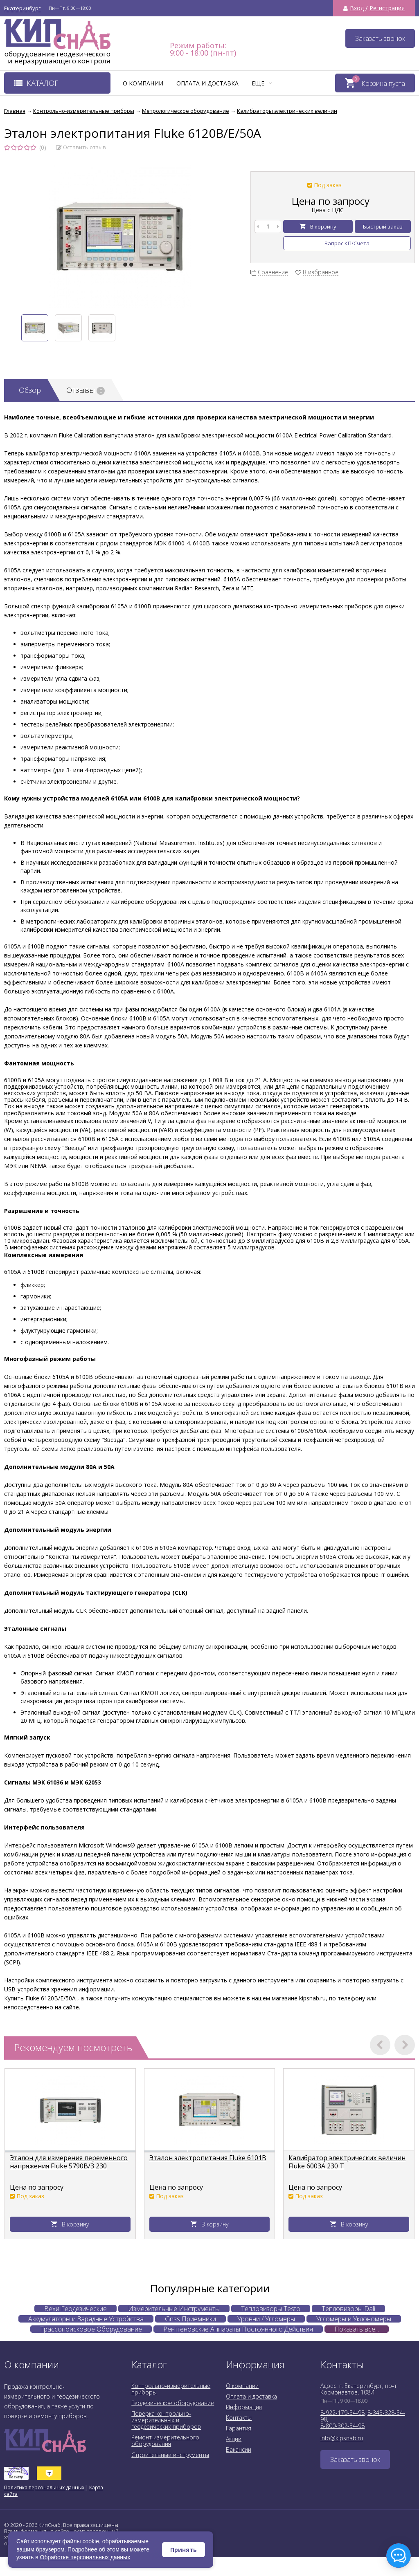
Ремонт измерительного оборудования (165, 2440)
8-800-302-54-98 (342, 2426)
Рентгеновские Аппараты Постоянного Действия (238, 2329)
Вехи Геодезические (75, 2308)
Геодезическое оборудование (172, 2403)
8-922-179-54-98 (342, 2413)
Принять (183, 2550)
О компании (143, 83)
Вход (357, 8)
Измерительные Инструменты (174, 2308)
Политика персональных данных (44, 2487)
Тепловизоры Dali (348, 2308)
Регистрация (387, 8)
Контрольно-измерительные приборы (170, 2389)
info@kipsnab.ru (341, 2438)
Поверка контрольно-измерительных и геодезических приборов (166, 2420)
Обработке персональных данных (85, 2557)
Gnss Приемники (190, 2319)
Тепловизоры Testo (270, 2308)
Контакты (239, 2417)
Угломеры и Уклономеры (353, 2319)
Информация (244, 2407)
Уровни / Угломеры (266, 2319)
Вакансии (238, 2449)
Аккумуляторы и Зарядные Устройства (86, 2319)
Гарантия (238, 2428)
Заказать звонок (380, 38)
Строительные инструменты (170, 2455)
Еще (262, 83)
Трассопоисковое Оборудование (91, 2329)
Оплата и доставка (207, 83)
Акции (233, 2439)
